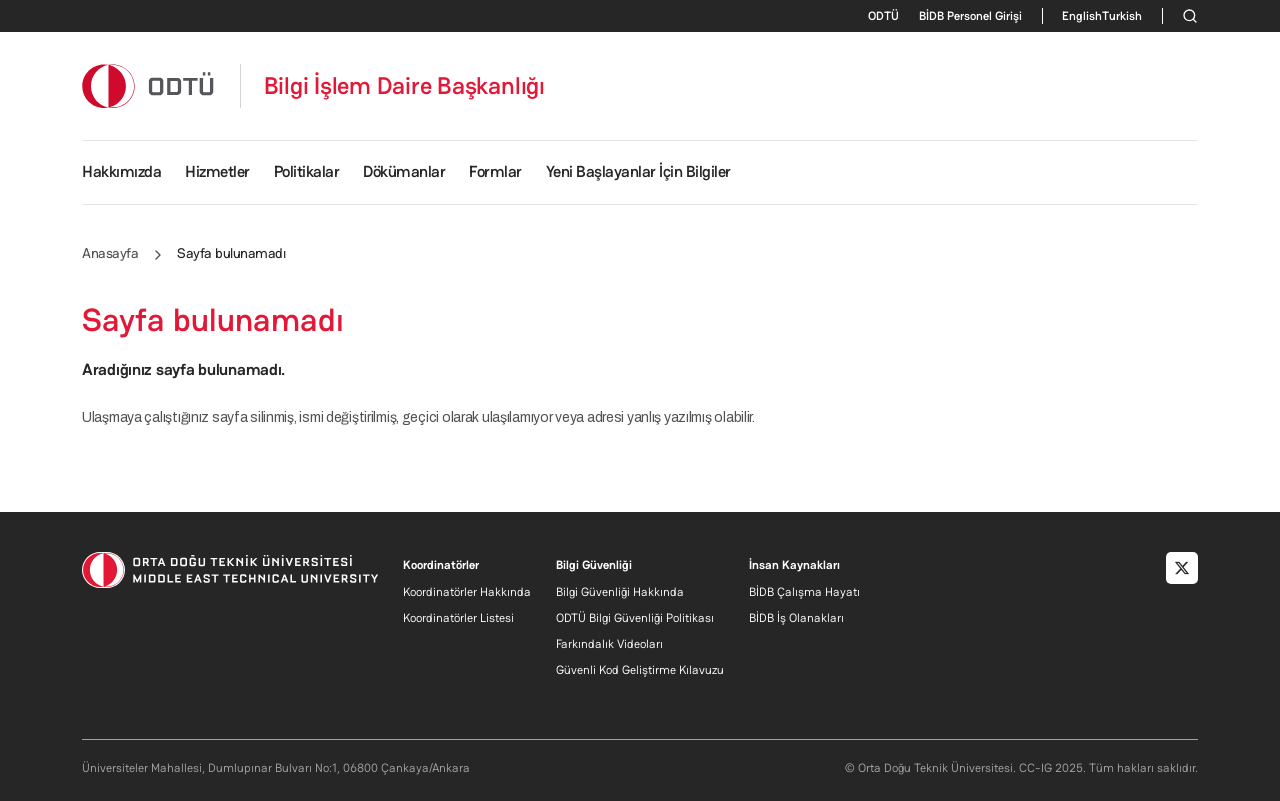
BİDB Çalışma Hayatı (804, 592)
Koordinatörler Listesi (458, 618)
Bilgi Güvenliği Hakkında (620, 592)
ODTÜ (883, 16)
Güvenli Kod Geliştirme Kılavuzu (640, 670)
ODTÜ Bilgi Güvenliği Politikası (635, 618)
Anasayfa (110, 253)
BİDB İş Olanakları (796, 618)
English (1082, 16)
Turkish (1122, 16)
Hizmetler (217, 171)
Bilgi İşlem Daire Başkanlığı (404, 86)
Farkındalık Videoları (609, 644)
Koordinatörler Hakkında (467, 592)
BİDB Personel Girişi (970, 16)
